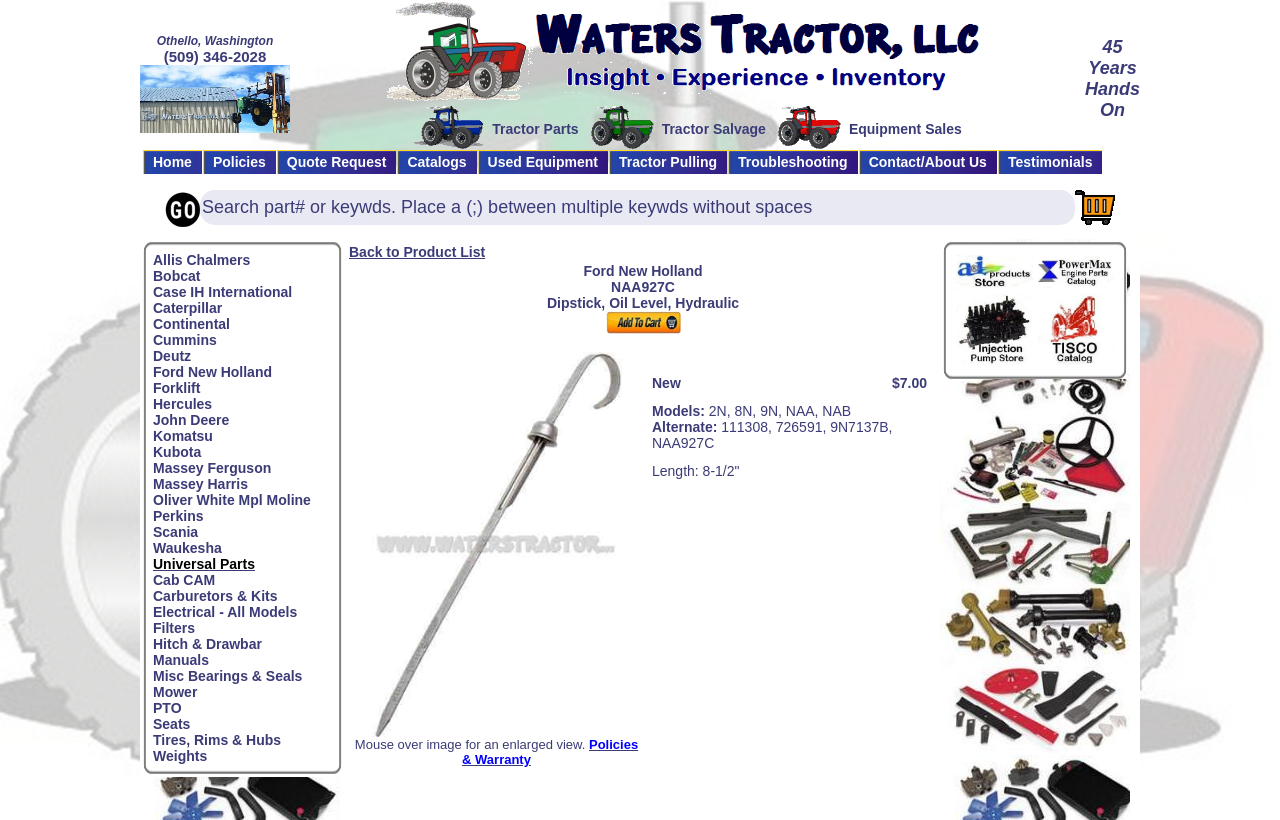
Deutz (172, 356)
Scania (175, 532)
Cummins (185, 340)
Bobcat (176, 276)
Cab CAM (184, 580)
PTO (167, 708)
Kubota (177, 452)
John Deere (191, 420)
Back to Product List (417, 252)
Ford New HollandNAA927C (643, 279)
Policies (239, 162)
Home (172, 162)
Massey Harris (200, 484)
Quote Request (337, 162)
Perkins (178, 516)
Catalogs (436, 162)
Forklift (176, 388)
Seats (171, 724)
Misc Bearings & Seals (227, 676)
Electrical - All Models (225, 612)
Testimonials (1050, 162)
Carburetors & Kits (215, 596)
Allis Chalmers (201, 260)
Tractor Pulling (668, 162)
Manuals (181, 660)
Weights (180, 756)
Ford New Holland (212, 372)
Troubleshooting (793, 162)
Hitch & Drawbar (207, 644)
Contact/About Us (928, 162)
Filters (174, 628)
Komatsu (183, 436)
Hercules (182, 404)
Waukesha (187, 548)
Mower (175, 692)
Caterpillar (187, 308)
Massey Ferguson (212, 468)
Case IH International (222, 292)
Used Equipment (543, 162)
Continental (191, 324)
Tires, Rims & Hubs (217, 740)
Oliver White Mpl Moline (232, 500)
